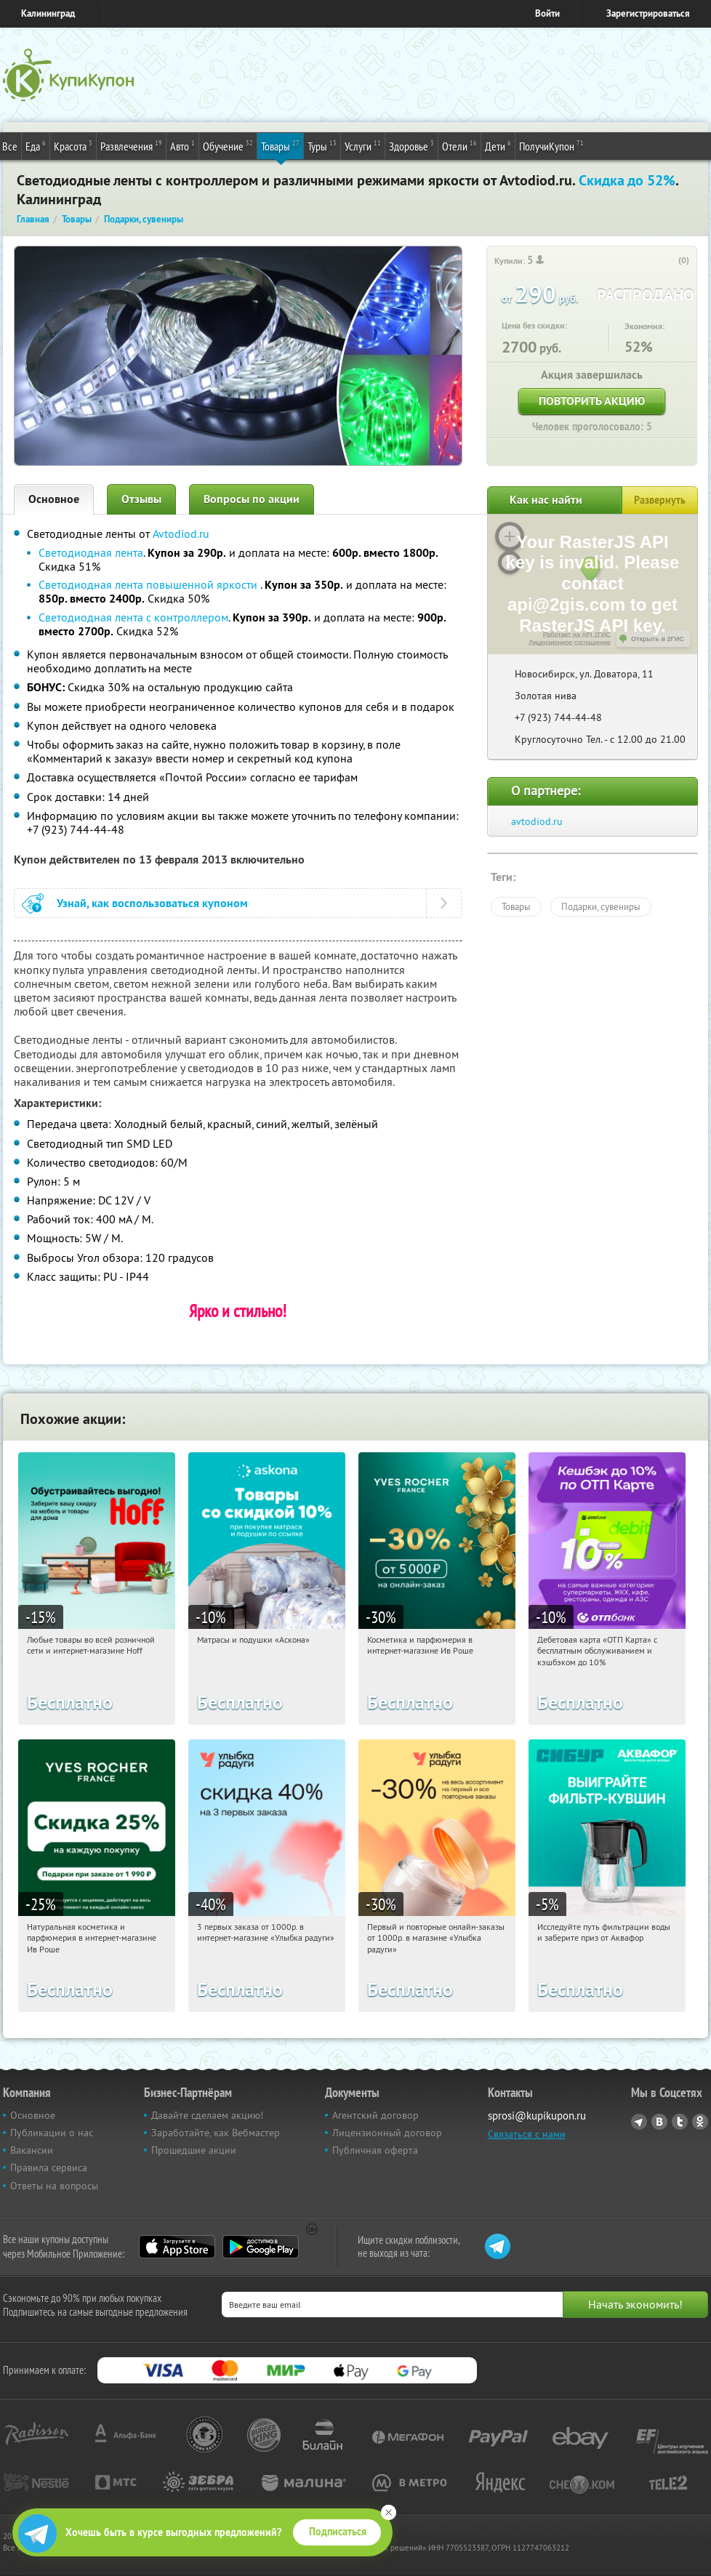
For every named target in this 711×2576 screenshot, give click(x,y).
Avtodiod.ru (181, 533)
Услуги (363, 145)
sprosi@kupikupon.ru (537, 2115)
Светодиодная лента (91, 552)
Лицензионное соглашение (570, 642)
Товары (280, 145)
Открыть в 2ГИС (657, 639)
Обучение (228, 145)
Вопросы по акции (252, 499)
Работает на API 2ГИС (577, 634)
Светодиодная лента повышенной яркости (149, 584)
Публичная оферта (375, 2150)
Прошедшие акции (193, 2150)
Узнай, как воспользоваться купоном (152, 903)
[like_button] (669, 261)
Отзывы (141, 499)
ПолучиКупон (551, 145)
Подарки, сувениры (600, 906)
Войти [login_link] (547, 13)
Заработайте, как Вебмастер (215, 2132)
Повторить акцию (592, 400)
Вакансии (31, 2150)
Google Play (260, 2246)
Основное (53, 499)
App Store (177, 2246)
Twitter (680, 2122)
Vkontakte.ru (659, 2122)
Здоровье (411, 145)
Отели (459, 145)
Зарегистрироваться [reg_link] (648, 13)
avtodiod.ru (537, 821)
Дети (498, 145)
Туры (322, 145)
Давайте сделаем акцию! (207, 2115)
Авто (182, 145)
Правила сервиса (48, 2167)
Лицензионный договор (387, 2132)
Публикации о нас (51, 2132)
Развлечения (131, 145)
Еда (35, 145)
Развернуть (660, 500)
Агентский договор (375, 2115)
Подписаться (337, 2531)
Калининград (48, 13)
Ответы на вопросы (54, 2185)
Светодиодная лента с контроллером (133, 617)
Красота (73, 145)
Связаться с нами (527, 2134)
